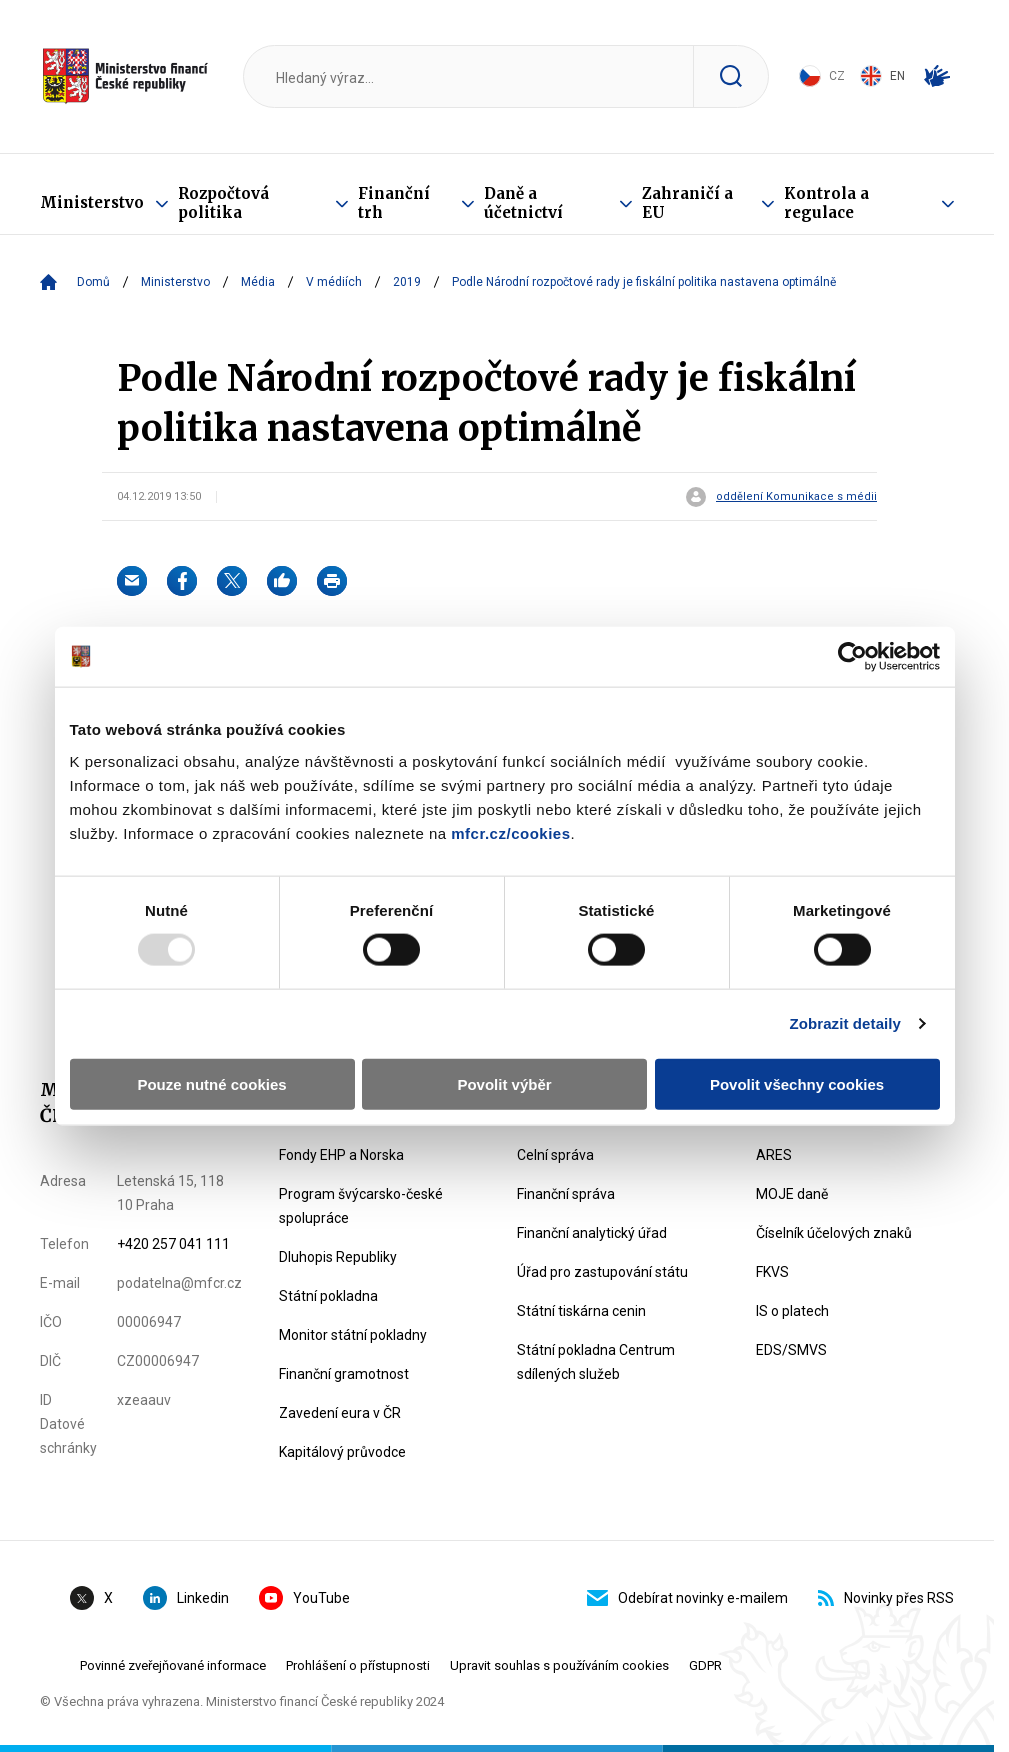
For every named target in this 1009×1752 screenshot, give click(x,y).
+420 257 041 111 (173, 1244)
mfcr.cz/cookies (510, 832)
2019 (407, 282)
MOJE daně (792, 1194)
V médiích (334, 282)
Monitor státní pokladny (353, 1335)
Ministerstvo (92, 202)
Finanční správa (566, 1194)
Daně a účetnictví (523, 203)
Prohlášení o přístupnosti (358, 1665)
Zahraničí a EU (687, 203)
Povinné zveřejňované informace (173, 1665)
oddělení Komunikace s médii (796, 497)
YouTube (304, 1598)
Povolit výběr (504, 1083)
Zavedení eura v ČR (340, 1413)
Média (258, 282)
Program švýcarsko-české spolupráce (361, 1206)
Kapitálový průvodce (342, 1452)
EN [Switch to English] (882, 76)
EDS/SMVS (791, 1350)
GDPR (705, 1665)
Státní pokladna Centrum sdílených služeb (596, 1362)
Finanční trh (394, 203)
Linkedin (186, 1598)
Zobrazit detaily (845, 1023)
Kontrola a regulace (826, 203)
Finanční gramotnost (344, 1374)
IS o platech (792, 1311)
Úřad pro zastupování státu (602, 1272)
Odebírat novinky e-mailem (687, 1598)
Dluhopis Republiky (338, 1257)
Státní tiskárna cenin (581, 1311)
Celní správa (555, 1155)
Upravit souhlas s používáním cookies (559, 1665)
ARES (774, 1155)
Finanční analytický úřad (592, 1233)
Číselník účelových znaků (834, 1233)
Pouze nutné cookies (211, 1083)
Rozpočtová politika (223, 203)
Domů (93, 282)
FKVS (772, 1272)
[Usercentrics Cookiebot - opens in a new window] (852, 657)
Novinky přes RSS (886, 1598)
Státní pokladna (328, 1296)
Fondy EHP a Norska (341, 1155)
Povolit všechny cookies (797, 1083)
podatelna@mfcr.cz (179, 1283)
